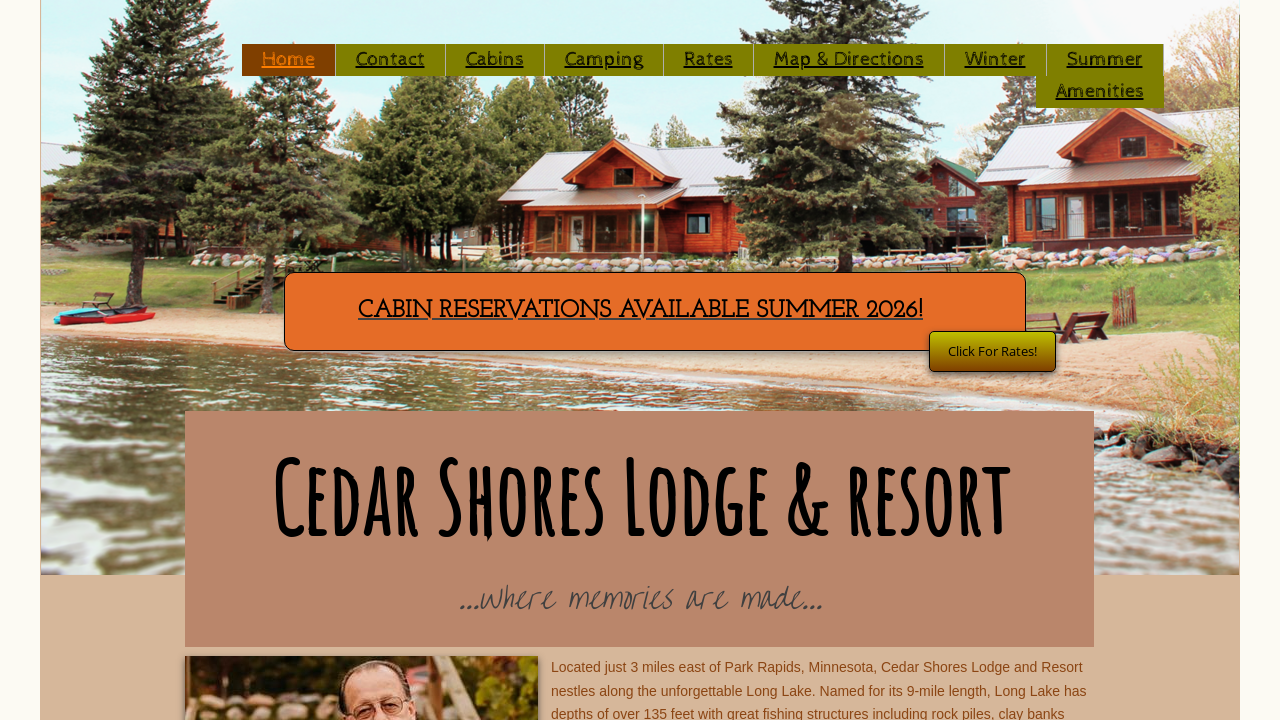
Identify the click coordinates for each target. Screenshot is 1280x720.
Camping (604, 59)
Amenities (1100, 91)
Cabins (495, 59)
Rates (708, 59)
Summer (1105, 59)
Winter (995, 59)
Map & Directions (849, 59)
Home (288, 59)
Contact (390, 59)
